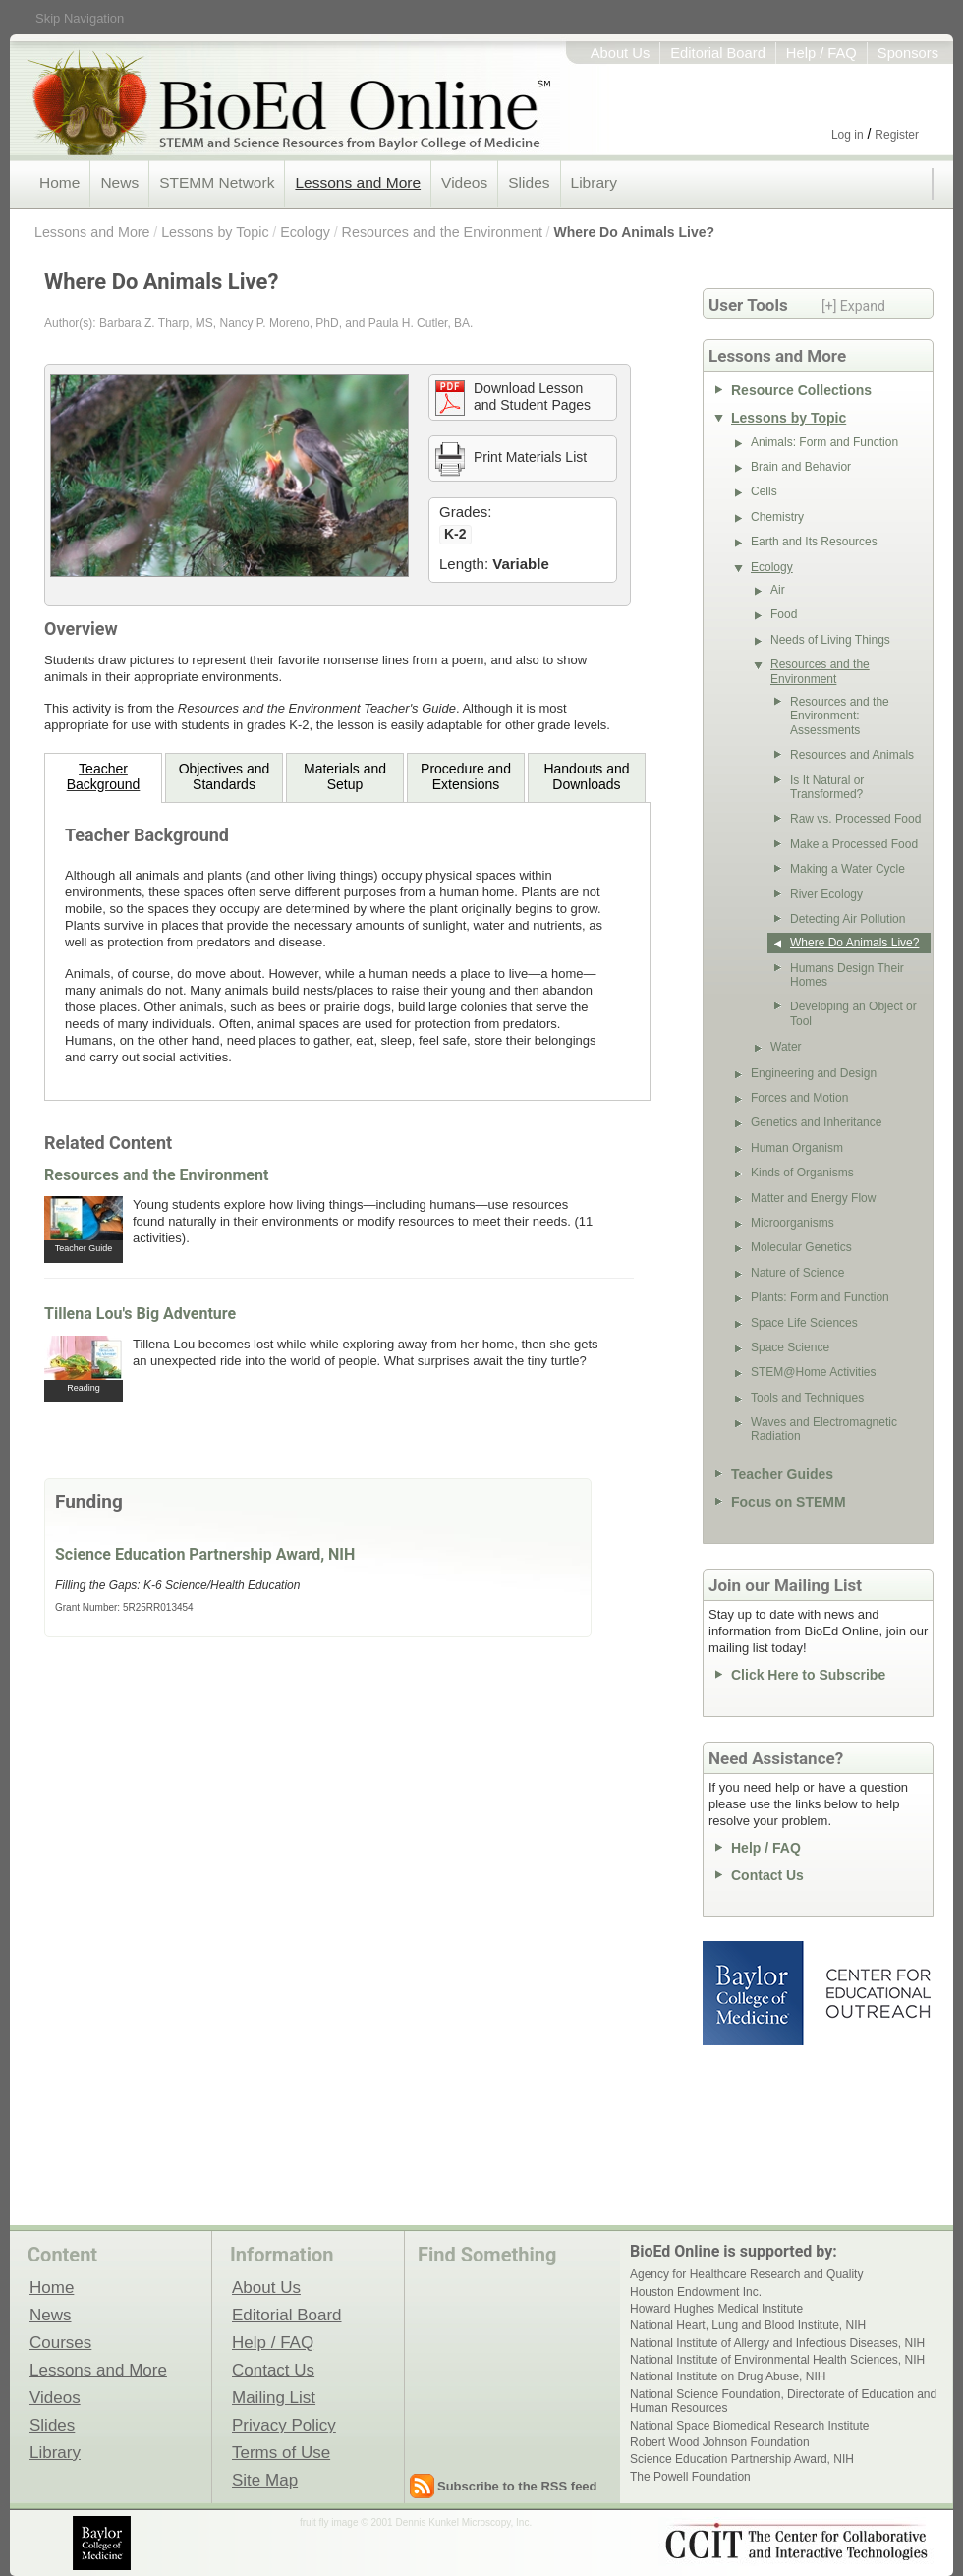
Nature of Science (797, 1273)
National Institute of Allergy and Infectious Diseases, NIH (777, 2343)
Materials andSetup (345, 776)
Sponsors (908, 53)
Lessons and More (358, 182)
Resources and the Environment (442, 232)
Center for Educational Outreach (877, 1993)
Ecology (305, 232)
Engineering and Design (814, 1073)
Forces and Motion (799, 1098)
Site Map (265, 2480)
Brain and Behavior (801, 467)
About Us (621, 53)
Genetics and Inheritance (816, 1122)
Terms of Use (281, 2452)
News (119, 182)
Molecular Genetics (801, 1247)
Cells (764, 491)
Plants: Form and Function (820, 1297)
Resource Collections (801, 390)
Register (897, 135)
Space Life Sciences (804, 1323)
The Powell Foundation (690, 2477)
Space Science (790, 1347)
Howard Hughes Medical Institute (716, 2309)
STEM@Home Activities (814, 1372)
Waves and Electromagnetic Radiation (824, 1429)
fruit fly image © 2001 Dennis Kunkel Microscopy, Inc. (416, 2522)
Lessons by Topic (214, 232)
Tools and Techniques (807, 1397)
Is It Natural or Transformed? (827, 787)
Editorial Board (717, 53)
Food (783, 614)
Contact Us (767, 1875)
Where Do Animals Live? (633, 232)
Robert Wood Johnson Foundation (720, 2442)
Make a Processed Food (854, 844)
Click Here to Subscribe (808, 1675)
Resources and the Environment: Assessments (839, 716)
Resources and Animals (852, 755)
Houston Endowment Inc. (696, 2292)
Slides (528, 182)
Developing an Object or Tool (853, 1013)
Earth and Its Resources (814, 541)
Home (59, 182)
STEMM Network (216, 182)
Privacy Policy (284, 2424)
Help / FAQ (821, 53)
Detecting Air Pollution (847, 919)
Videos (464, 182)
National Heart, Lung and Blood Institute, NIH (748, 2325)
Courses (60, 2342)
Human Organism (797, 1148)
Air (777, 590)
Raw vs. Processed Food (855, 819)
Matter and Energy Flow (813, 1198)
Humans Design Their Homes (847, 975)
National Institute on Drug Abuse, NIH (727, 2376)
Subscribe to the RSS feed (517, 2486)
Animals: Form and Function (824, 442)
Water (786, 1047)
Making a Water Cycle (847, 869)
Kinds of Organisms (802, 1172)
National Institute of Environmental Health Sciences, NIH (777, 2360)
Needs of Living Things (830, 640)
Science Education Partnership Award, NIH (205, 1554)
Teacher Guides (782, 1474)
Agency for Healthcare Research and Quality (746, 2274)
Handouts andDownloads (586, 776)
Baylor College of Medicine (755, 1993)
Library (594, 182)
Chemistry (777, 517)
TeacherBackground (104, 776)
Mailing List (273, 2397)
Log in (847, 135)
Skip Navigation (79, 18)
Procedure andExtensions (466, 776)
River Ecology (826, 894)
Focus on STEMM (788, 1502)
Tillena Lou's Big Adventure (140, 1313)
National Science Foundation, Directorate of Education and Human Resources (783, 2401)
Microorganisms (792, 1223)
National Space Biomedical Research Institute (749, 2426)
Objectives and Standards (224, 776)
